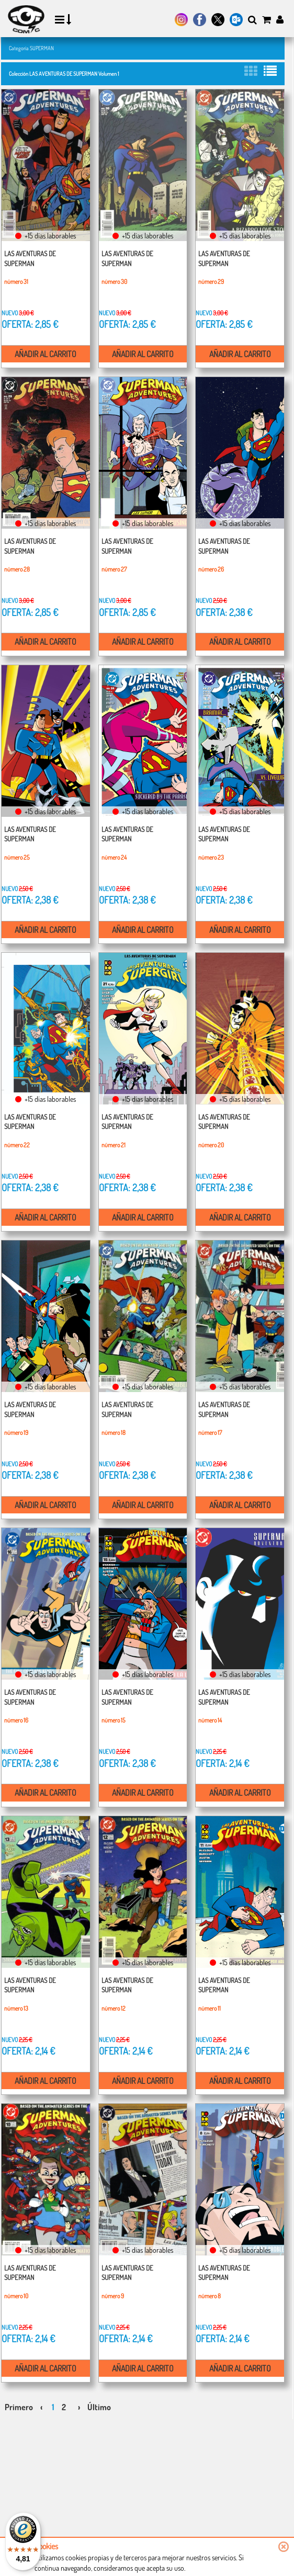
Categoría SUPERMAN (31, 47)
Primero (19, 2407)
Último (99, 2407)
